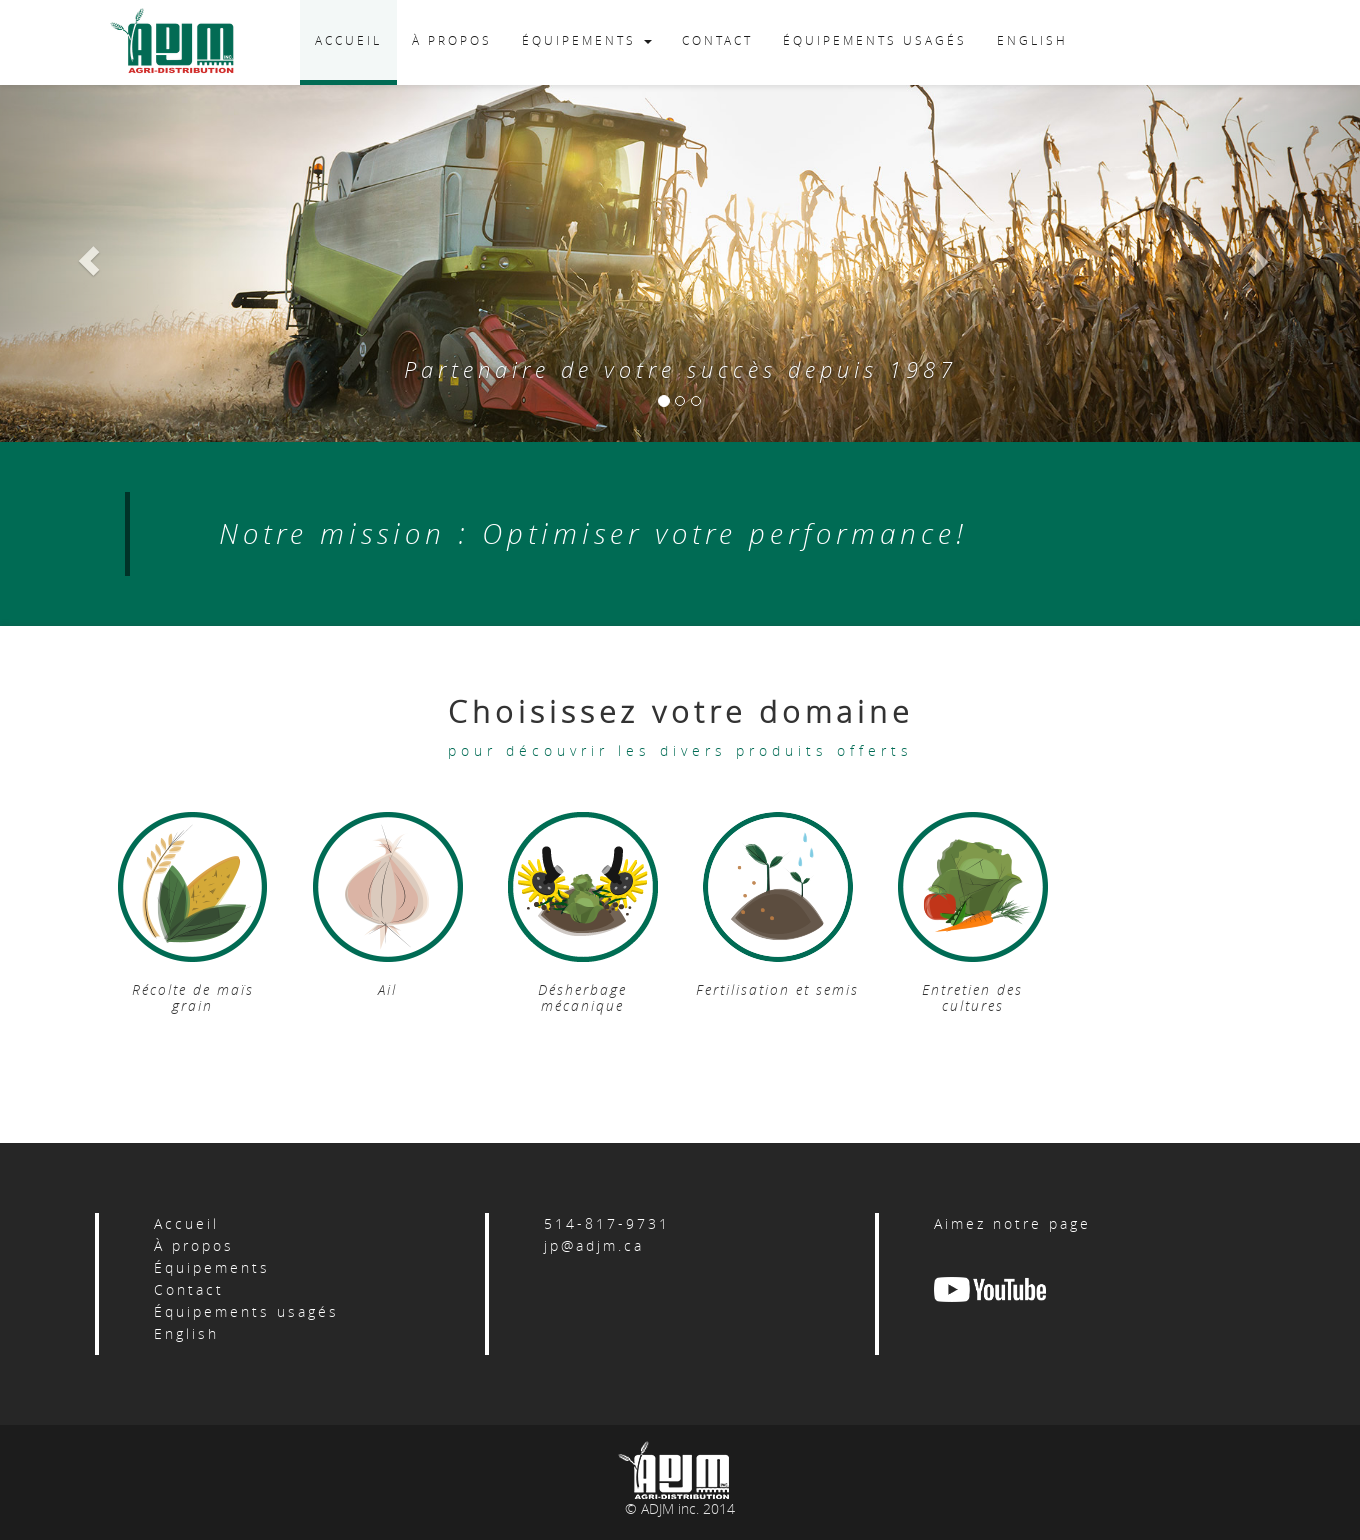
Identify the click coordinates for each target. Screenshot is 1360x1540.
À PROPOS (452, 40)
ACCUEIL (348, 40)
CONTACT (717, 40)
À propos (194, 1245)
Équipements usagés (246, 1311)
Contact (189, 1289)
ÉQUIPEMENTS (587, 40)
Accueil (186, 1223)
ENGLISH (1032, 40)
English (186, 1333)
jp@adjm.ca (594, 1245)
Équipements (212, 1267)
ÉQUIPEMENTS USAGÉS (875, 40)
